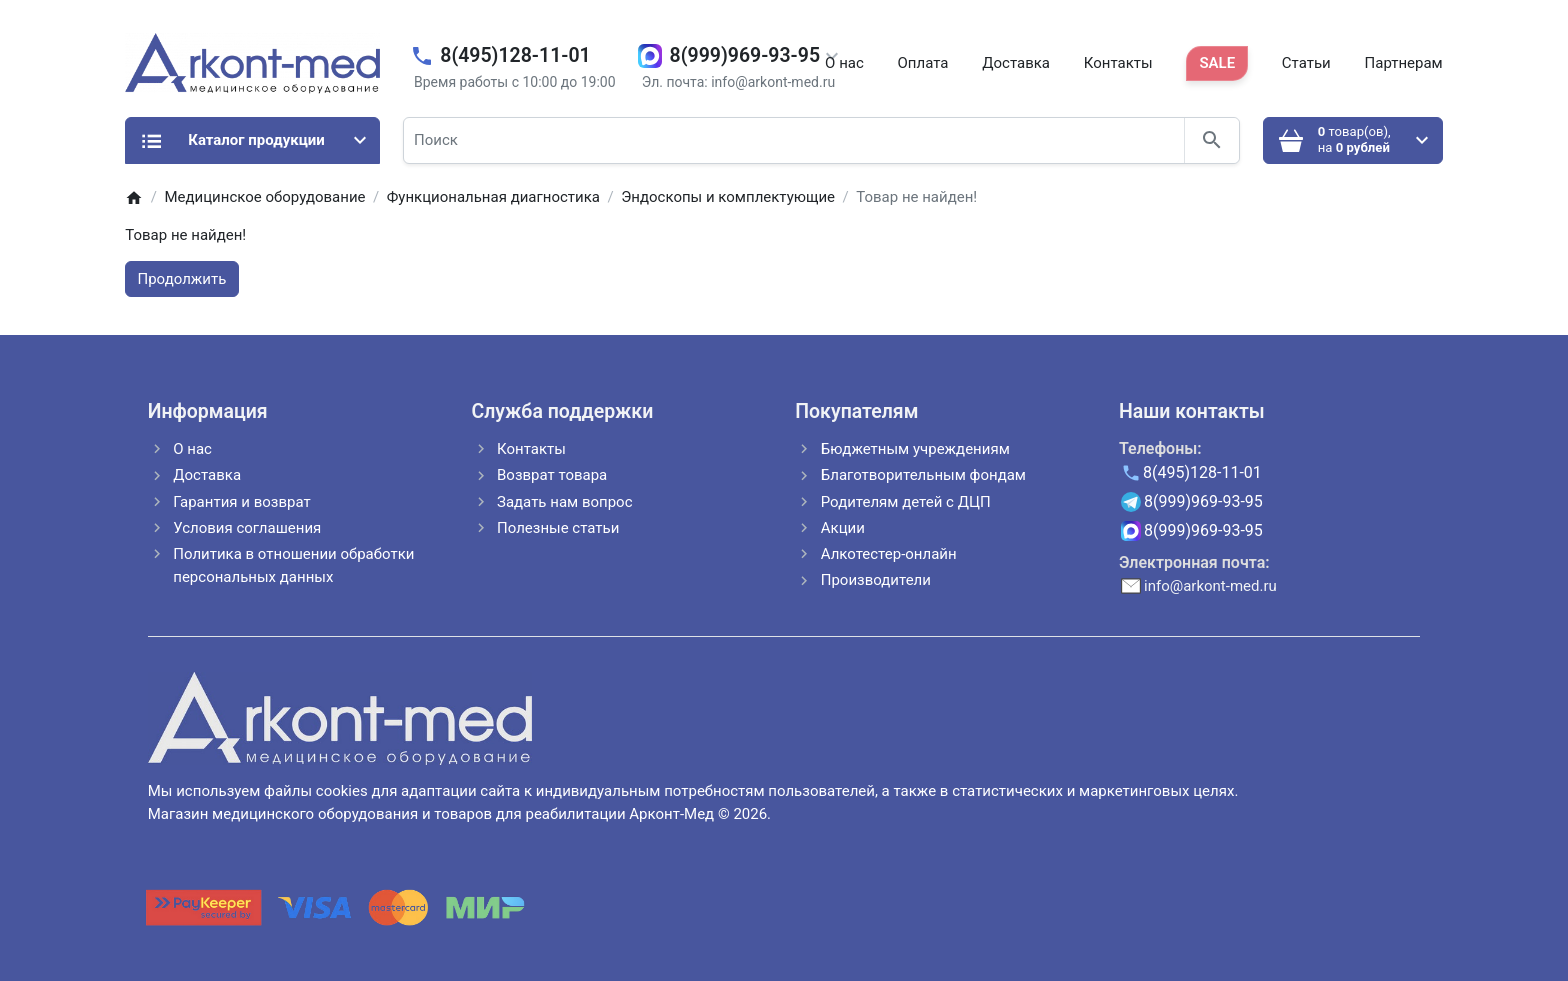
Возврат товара (552, 475)
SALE (1217, 63)
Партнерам (1404, 63)
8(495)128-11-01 (515, 55)
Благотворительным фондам (923, 475)
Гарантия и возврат (241, 502)
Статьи (1306, 63)
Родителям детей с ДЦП (906, 502)
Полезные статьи (558, 528)
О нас (844, 63)
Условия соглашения (247, 528)
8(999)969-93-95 (745, 55)
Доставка (1016, 63)
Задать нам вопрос (565, 502)
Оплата (923, 63)
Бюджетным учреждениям (915, 449)
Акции (843, 528)
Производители (876, 580)
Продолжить (182, 279)
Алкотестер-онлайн (889, 554)
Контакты (1118, 63)
